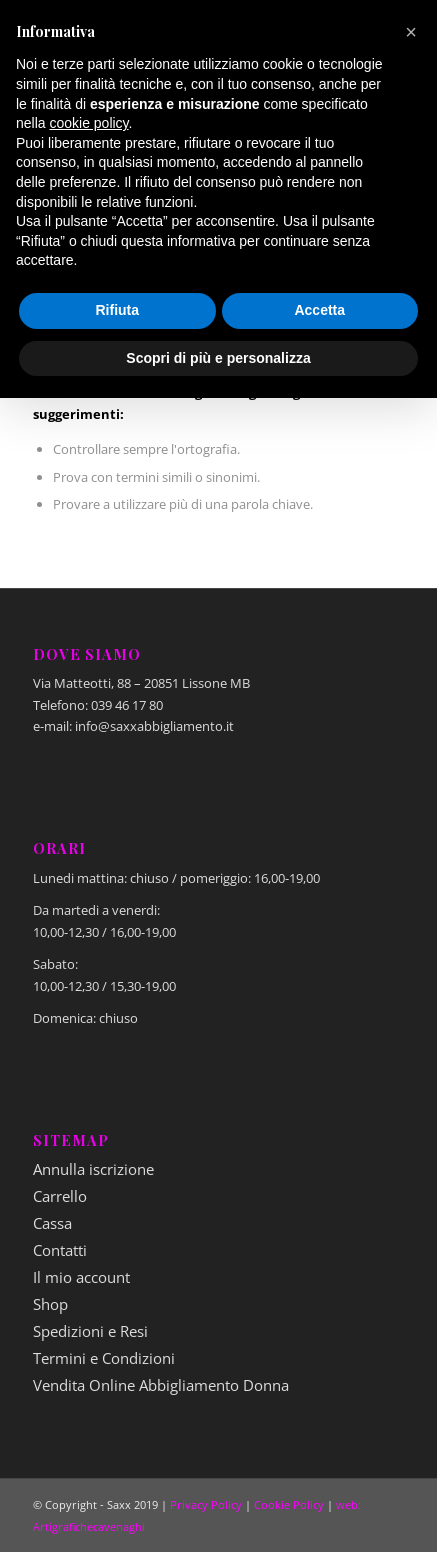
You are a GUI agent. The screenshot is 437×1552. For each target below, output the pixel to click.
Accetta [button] (319, 310)
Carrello (60, 1196)
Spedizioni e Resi (90, 1331)
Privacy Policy (206, 1504)
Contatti (60, 1250)
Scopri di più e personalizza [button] (218, 358)
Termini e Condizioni (104, 1358)
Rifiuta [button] (117, 310)
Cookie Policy (289, 1504)
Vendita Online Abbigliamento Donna (161, 1385)
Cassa (52, 1223)
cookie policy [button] (88, 123)
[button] (411, 32)
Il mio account (81, 1277)
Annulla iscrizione (93, 1169)
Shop (50, 1304)
